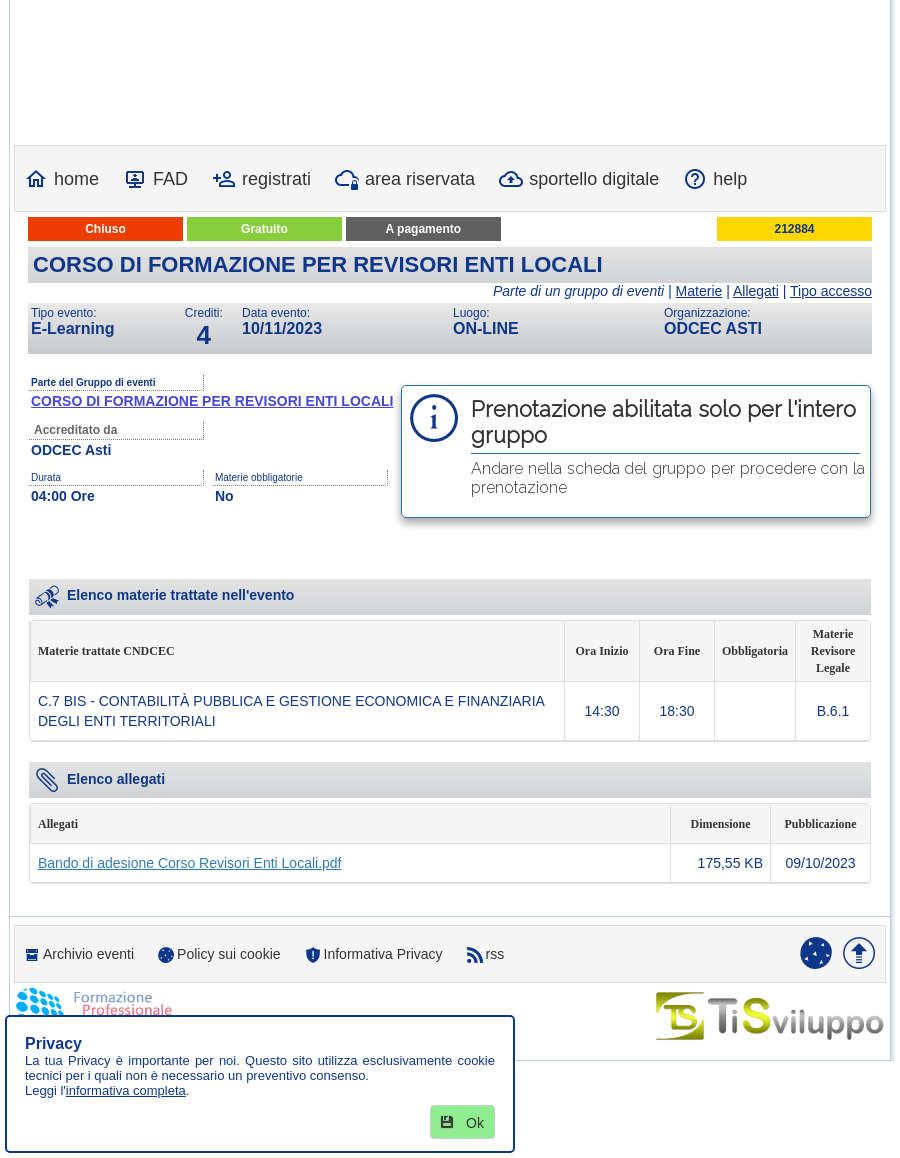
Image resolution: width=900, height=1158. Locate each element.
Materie (699, 291)
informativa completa (126, 1090)
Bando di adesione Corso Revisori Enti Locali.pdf (190, 863)
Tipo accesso (831, 291)
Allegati (756, 291)
